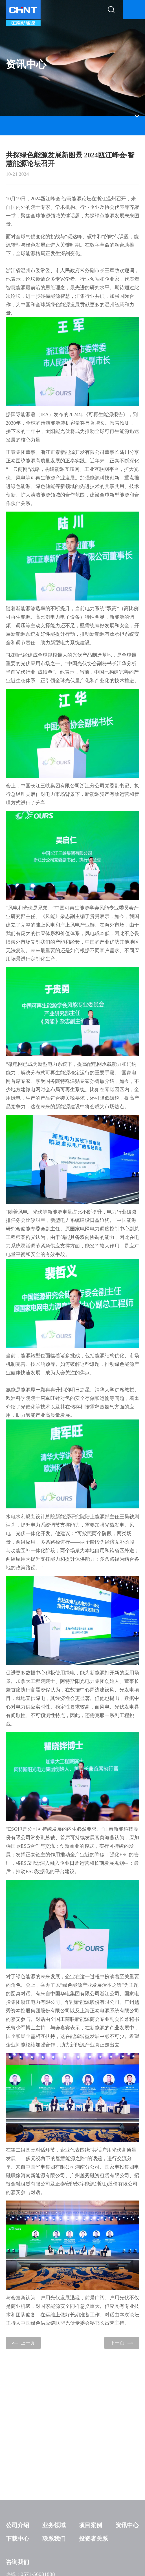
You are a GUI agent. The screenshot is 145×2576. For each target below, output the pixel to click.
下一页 (121, 2342)
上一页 (23, 2342)
